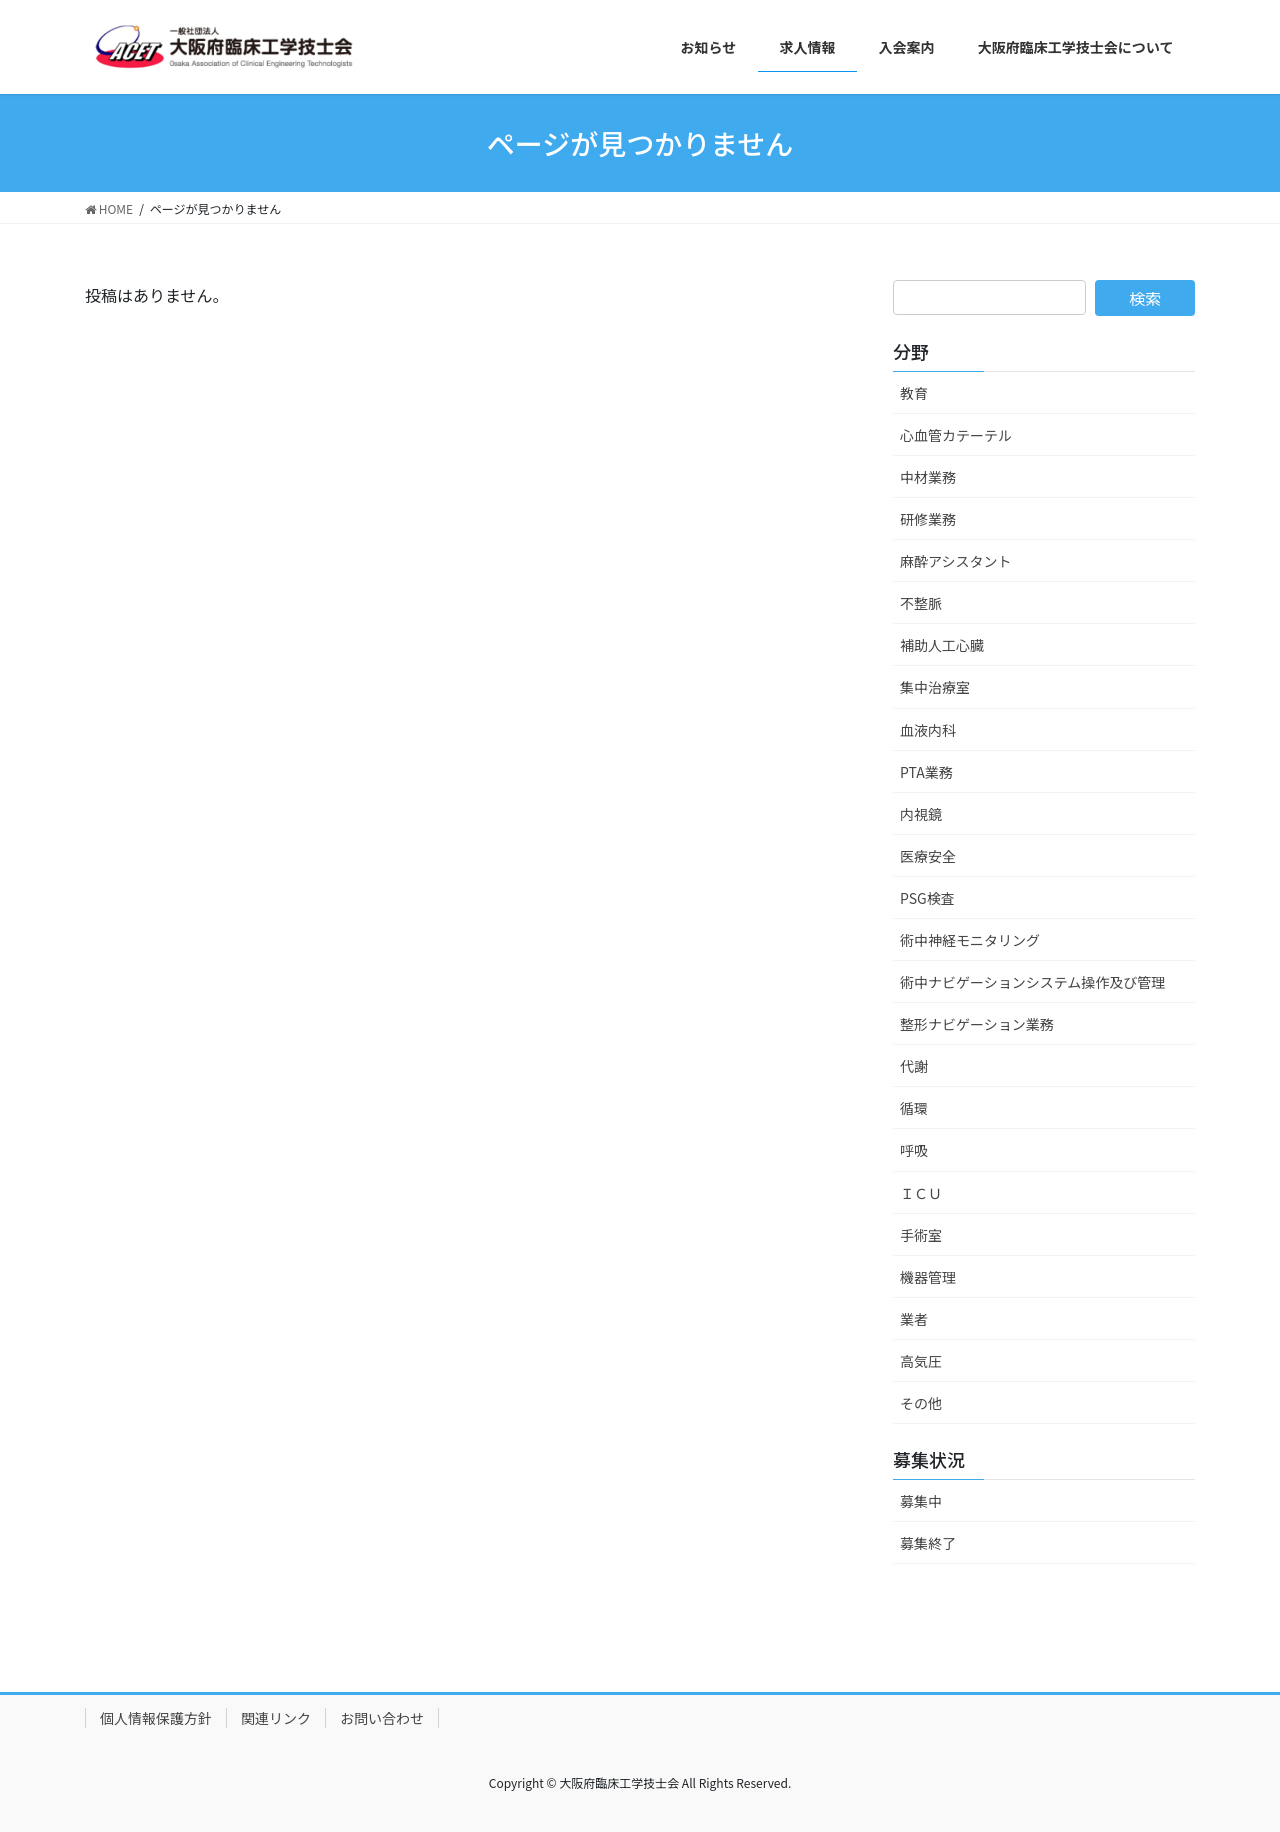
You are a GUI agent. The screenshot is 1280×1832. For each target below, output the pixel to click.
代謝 (914, 1066)
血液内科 (928, 730)
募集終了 (928, 1543)
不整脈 (921, 603)
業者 (914, 1319)
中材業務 (928, 477)
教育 (914, 393)
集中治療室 (935, 687)
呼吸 (914, 1150)
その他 (921, 1403)
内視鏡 (921, 814)
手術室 (921, 1235)
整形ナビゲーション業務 (977, 1024)
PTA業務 (926, 772)
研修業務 (928, 519)
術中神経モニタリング (970, 940)
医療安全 (928, 856)
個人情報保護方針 (156, 1718)
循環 (914, 1108)
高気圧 (921, 1361)
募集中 (921, 1501)
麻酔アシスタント (955, 561)
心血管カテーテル (956, 435)
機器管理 (928, 1277)
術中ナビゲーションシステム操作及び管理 (1032, 982)
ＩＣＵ (921, 1193)
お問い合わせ (382, 1718)
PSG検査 (927, 898)
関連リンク (276, 1718)
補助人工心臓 (942, 645)
